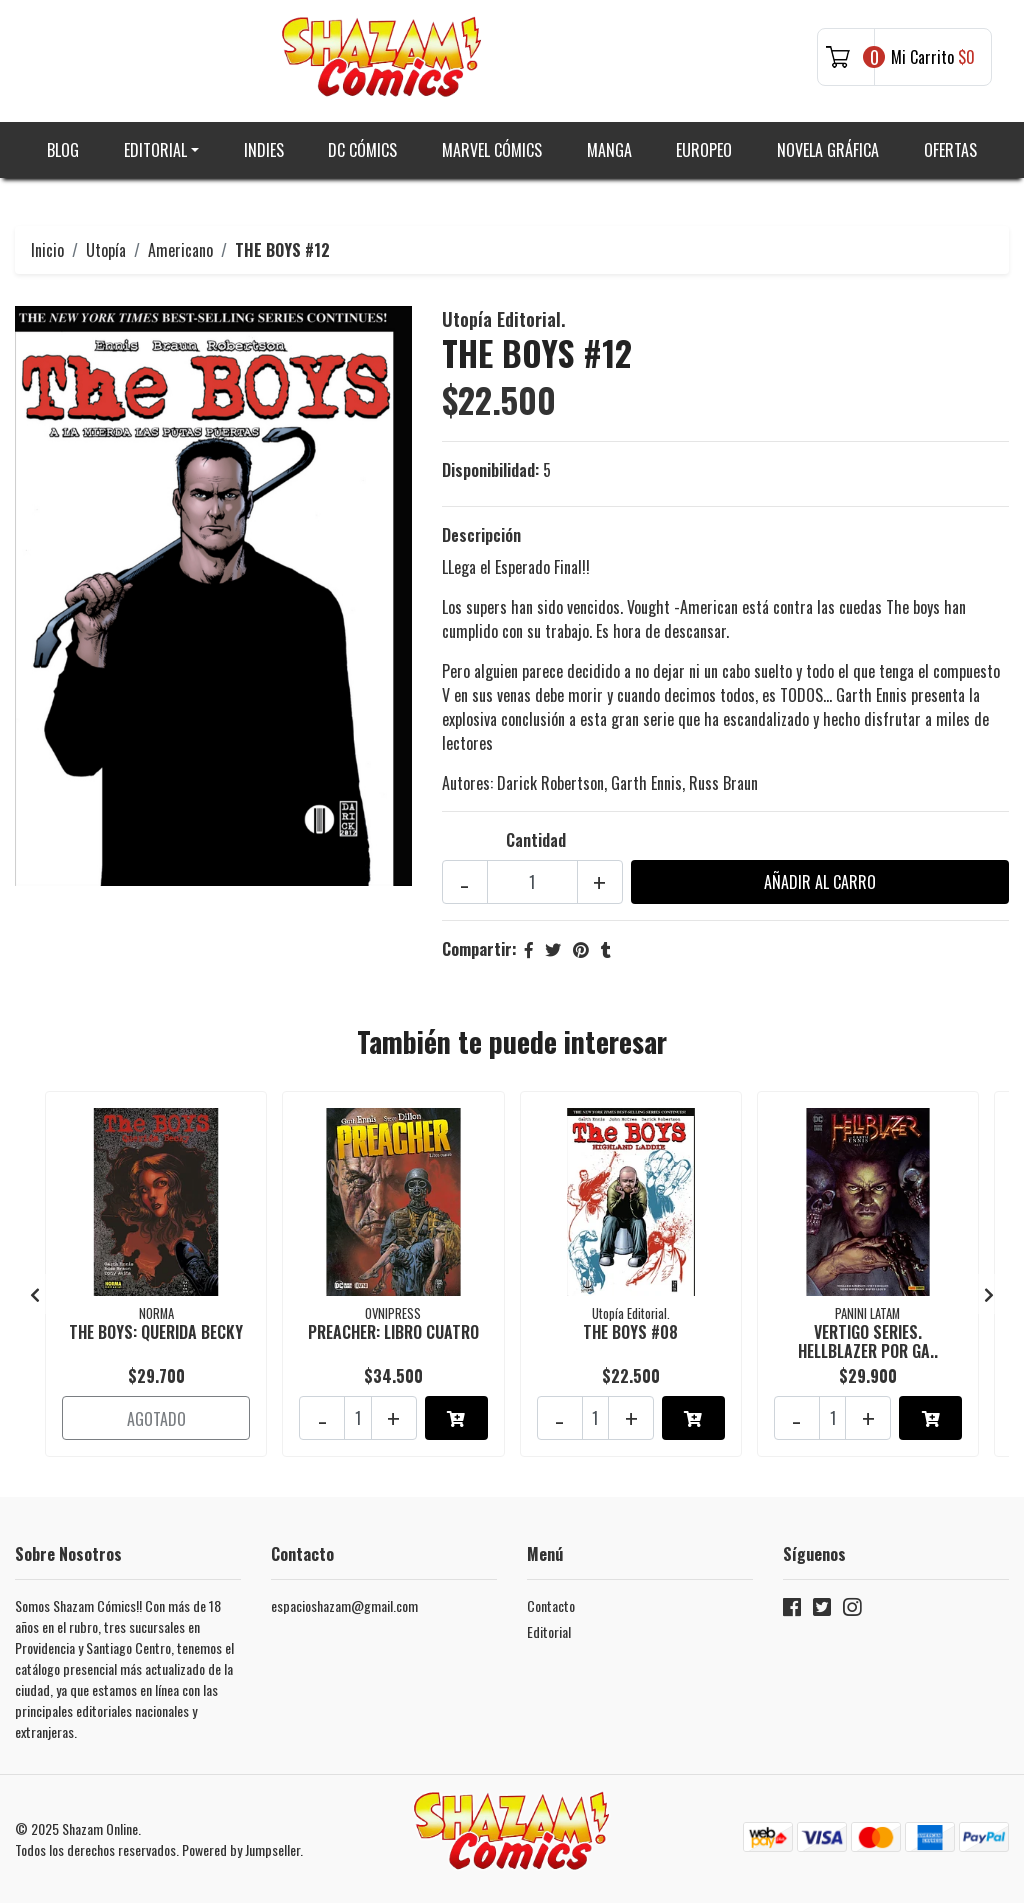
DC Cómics (362, 150)
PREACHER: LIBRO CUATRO (393, 1332)
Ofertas (950, 150)
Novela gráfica (828, 150)
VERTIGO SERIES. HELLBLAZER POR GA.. (868, 1341)
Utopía (106, 250)
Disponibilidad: (490, 470)
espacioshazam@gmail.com (344, 1605)
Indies (264, 150)
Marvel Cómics (492, 150)
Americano (180, 250)
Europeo (704, 150)
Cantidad (536, 840)
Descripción (481, 535)
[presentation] (35, 1294)
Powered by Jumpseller (241, 1849)
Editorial (155, 150)
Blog (63, 150)
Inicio (47, 250)
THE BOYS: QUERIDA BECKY (156, 1332)
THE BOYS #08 (630, 1332)
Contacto (551, 1605)
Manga (609, 150)
